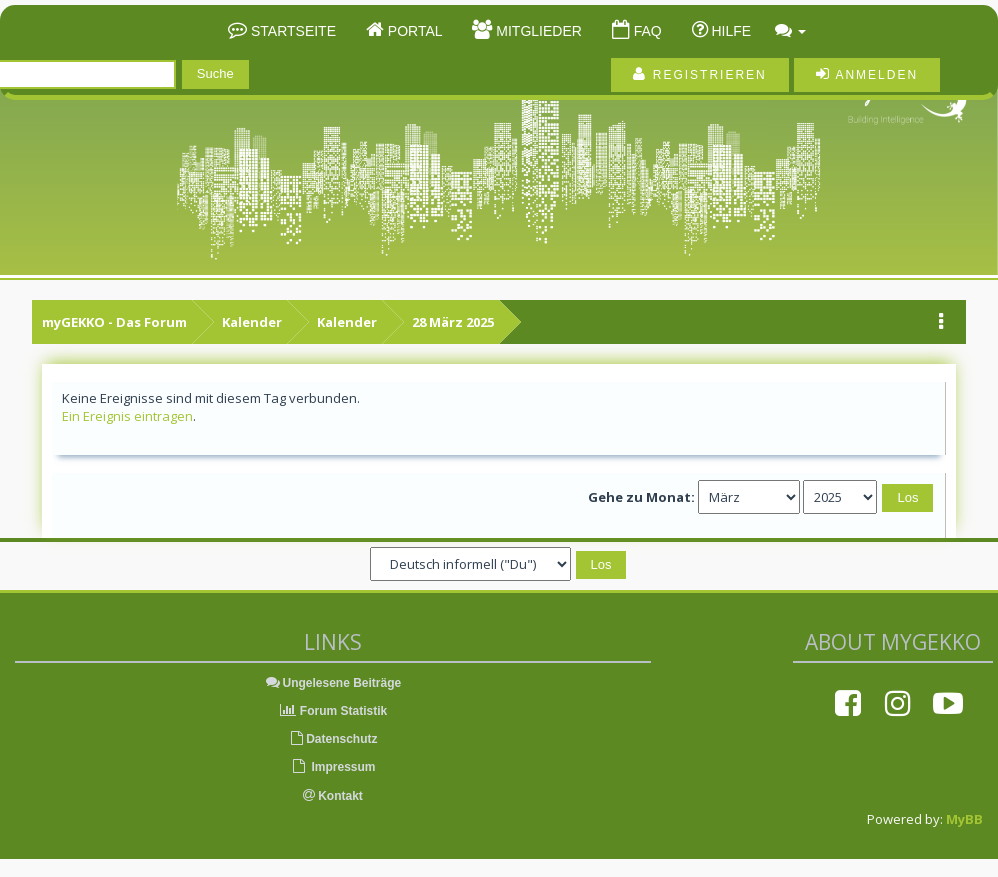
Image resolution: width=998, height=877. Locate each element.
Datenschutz (332, 739)
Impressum (332, 767)
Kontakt (333, 796)
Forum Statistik (333, 711)
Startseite (291, 31)
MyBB (964, 819)
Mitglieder (536, 31)
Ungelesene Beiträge (332, 683)
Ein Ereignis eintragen (127, 416)
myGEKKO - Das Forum (114, 322)
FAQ (646, 31)
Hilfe (730, 31)
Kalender (252, 322)
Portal (413, 31)
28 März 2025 (453, 322)
